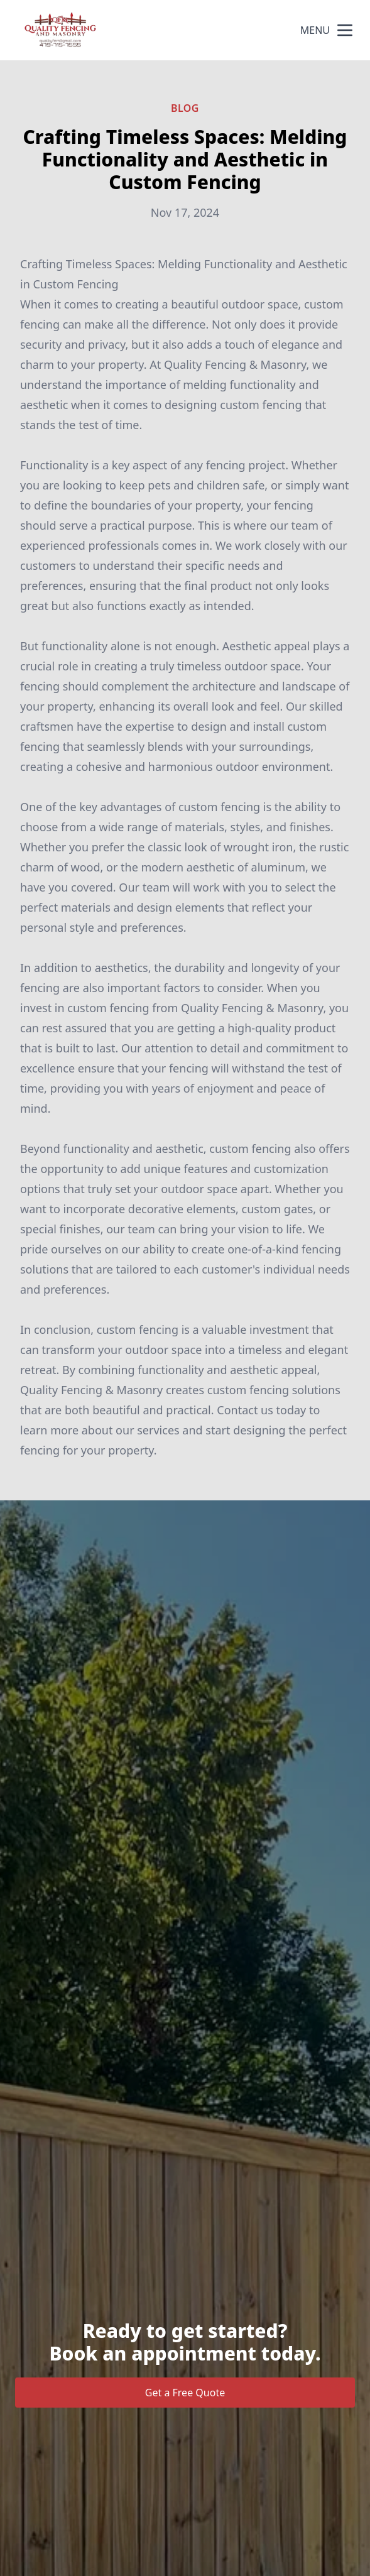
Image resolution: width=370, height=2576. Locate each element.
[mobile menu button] (345, 30)
